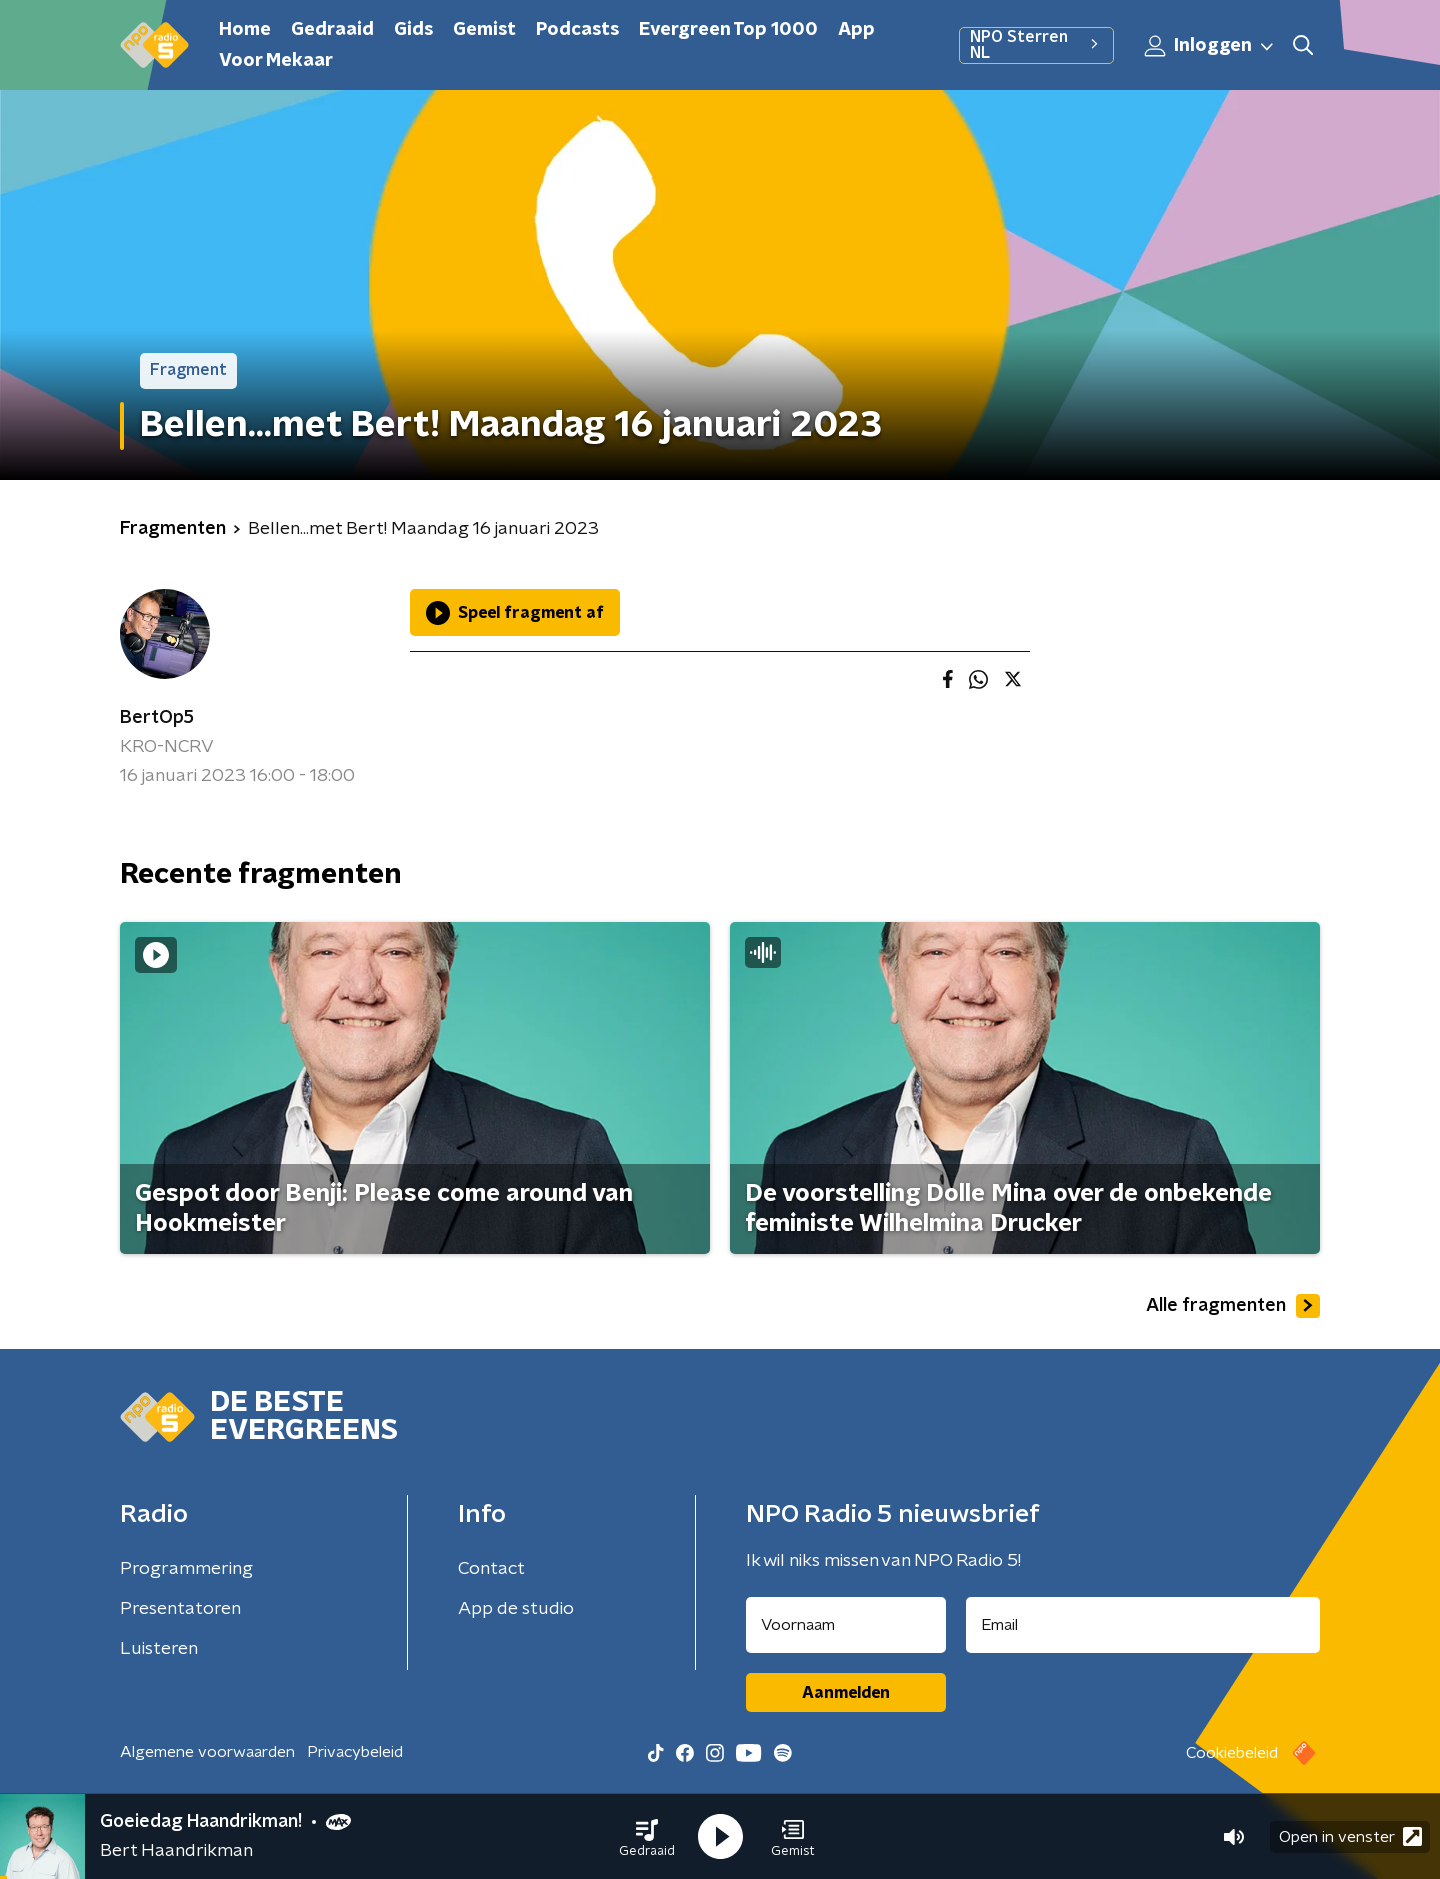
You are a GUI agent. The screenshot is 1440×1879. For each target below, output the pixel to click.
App (856, 30)
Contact (491, 1569)
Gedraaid (332, 30)
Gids (413, 30)
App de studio (516, 1609)
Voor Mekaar (276, 61)
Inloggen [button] (1210, 46)
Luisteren (159, 1649)
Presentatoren (180, 1609)
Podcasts (577, 30)
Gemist (484, 30)
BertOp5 (157, 718)
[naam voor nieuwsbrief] (846, 1625)
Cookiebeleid (1232, 1753)
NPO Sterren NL (1036, 45)
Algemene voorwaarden (207, 1752)
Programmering (186, 1569)
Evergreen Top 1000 (728, 30)
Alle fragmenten (1233, 1306)
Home (245, 30)
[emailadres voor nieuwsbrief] (1143, 1625)
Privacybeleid (355, 1752)
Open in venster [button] (1350, 1836)
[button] (647, 1837)
